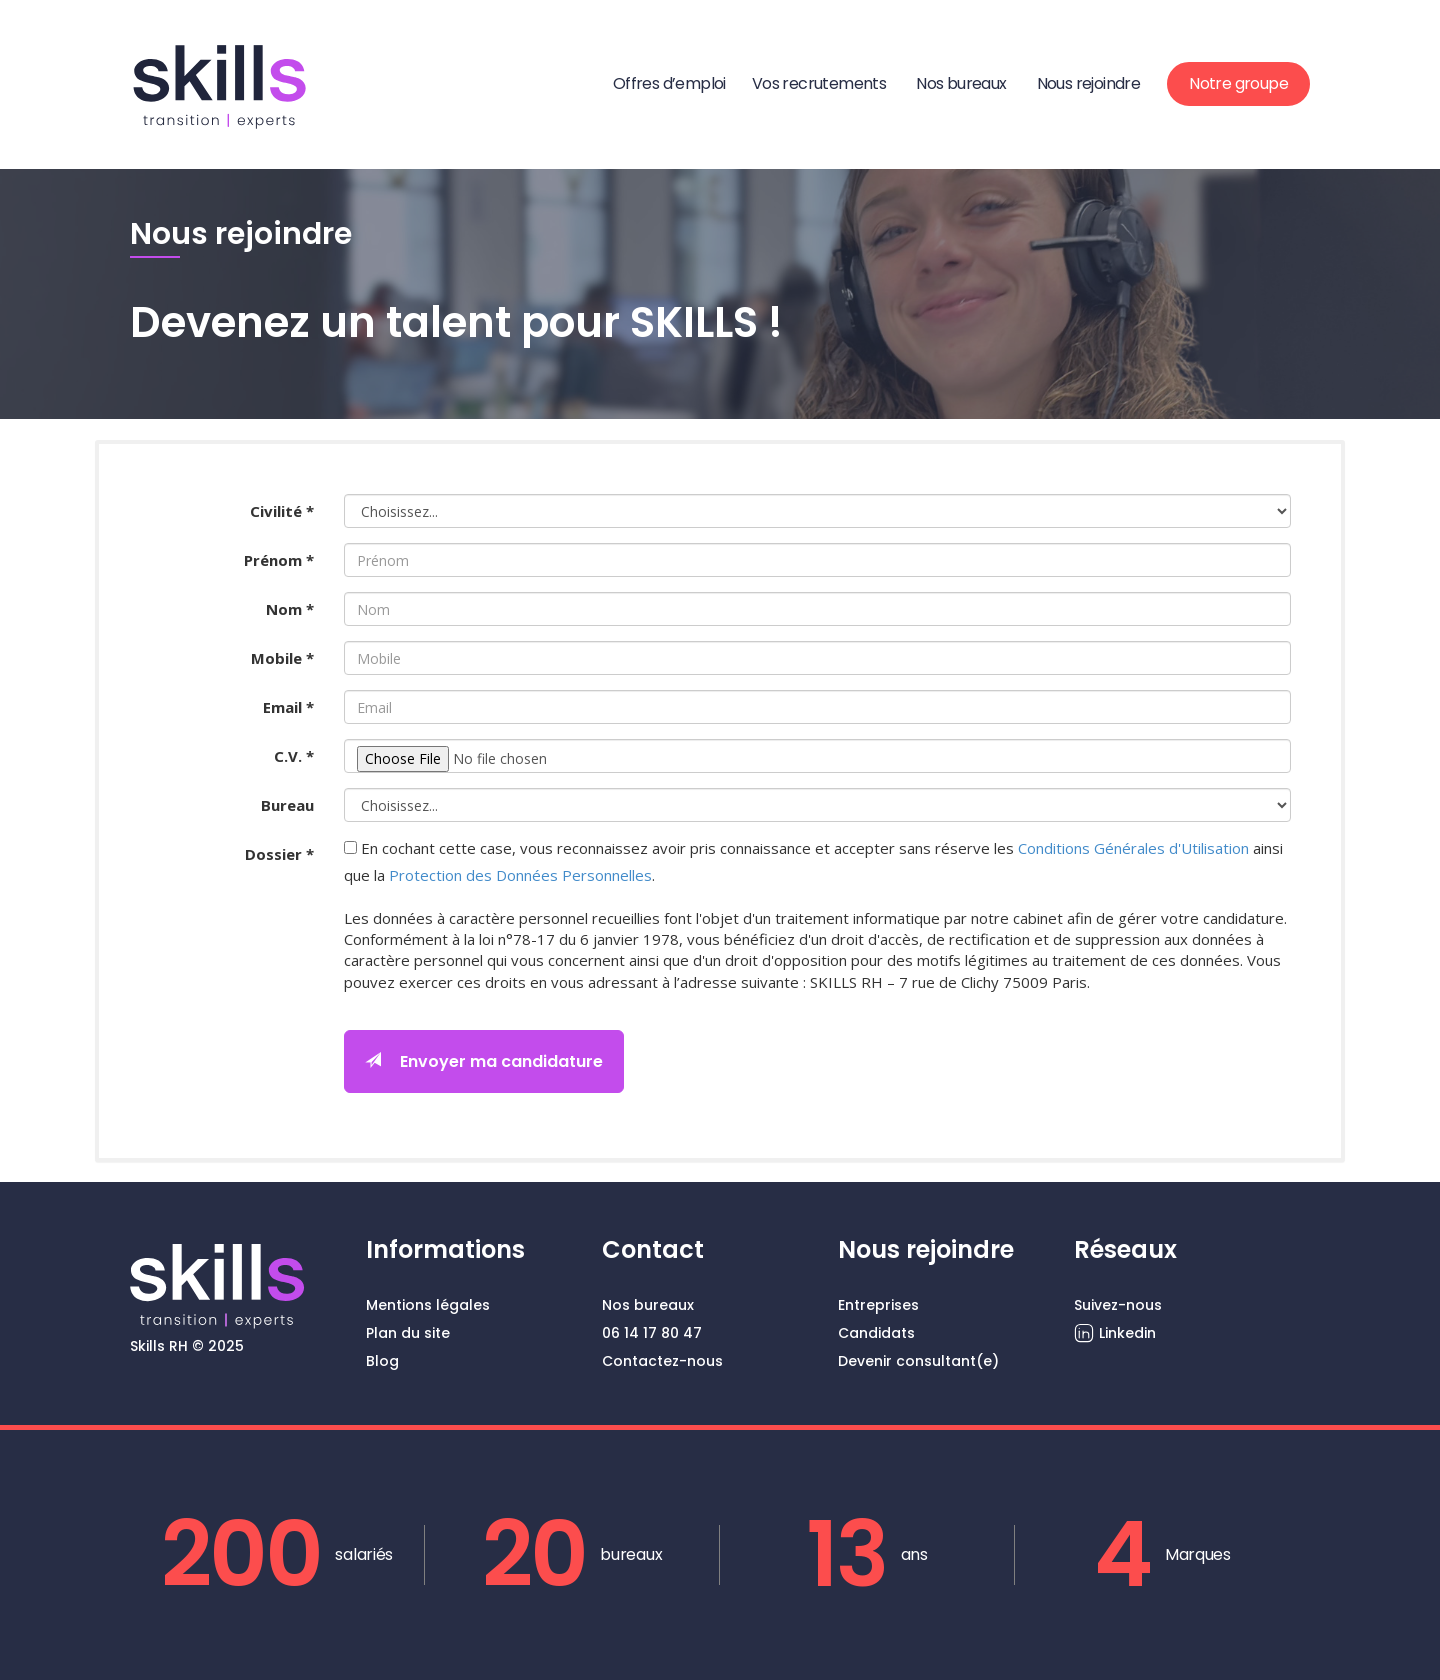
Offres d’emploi (669, 83)
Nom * (290, 609)
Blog (382, 1361)
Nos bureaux (961, 83)
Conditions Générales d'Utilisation (1133, 848)
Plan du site (408, 1333)
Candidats (876, 1333)
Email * (288, 707)
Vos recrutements (819, 83)
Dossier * (279, 854)
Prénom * (279, 560)
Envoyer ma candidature (484, 1061)
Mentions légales (428, 1305)
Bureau (287, 805)
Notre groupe (1238, 83)
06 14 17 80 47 (652, 1333)
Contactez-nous (662, 1361)
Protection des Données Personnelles (520, 875)
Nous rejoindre (1089, 83)
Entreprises (878, 1305)
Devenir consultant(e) (918, 1361)
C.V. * (294, 756)
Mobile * (282, 658)
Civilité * (282, 511)
